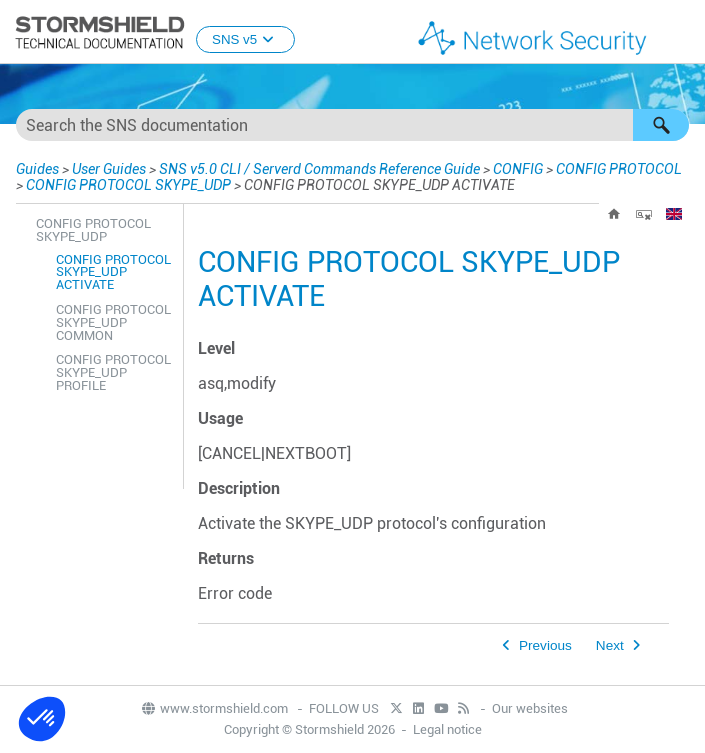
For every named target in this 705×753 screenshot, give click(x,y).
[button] (661, 125)
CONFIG (518, 169)
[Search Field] (352, 125)
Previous (545, 645)
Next (610, 645)
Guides (37, 169)
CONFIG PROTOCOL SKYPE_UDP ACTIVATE (113, 272)
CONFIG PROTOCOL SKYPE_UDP (128, 185)
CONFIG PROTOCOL (619, 169)
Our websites (530, 708)
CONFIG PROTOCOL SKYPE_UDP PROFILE (113, 372)
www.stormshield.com (214, 708)
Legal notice (447, 729)
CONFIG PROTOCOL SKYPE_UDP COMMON (113, 322)
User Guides (109, 169)
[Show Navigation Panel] (681, 33)
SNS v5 (245, 39)
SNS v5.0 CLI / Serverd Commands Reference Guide (319, 169)
